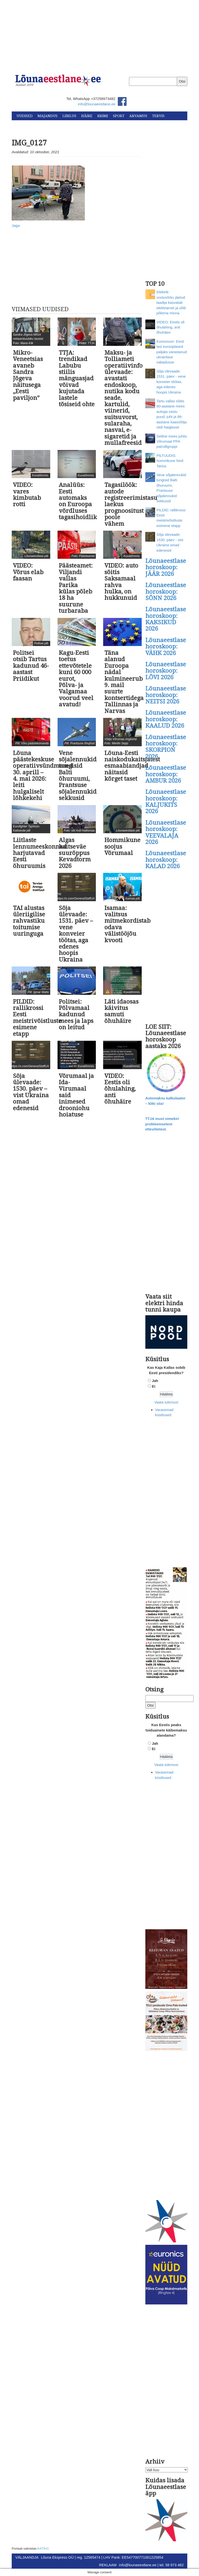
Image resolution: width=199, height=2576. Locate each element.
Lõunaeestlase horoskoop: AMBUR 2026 (165, 774)
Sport (118, 116)
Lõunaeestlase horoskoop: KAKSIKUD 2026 (165, 619)
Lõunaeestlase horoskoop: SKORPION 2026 (165, 747)
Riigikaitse (27, 124)
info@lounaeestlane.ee (96, 104)
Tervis (158, 116)
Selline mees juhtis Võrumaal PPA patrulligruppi (171, 441)
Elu (62, 124)
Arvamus (138, 116)
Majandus (48, 116)
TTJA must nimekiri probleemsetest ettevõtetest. (162, 1124)
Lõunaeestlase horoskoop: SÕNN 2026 (165, 592)
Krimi (102, 116)
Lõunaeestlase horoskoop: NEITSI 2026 (165, 695)
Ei (153, 1386)
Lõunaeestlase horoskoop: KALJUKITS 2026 (165, 802)
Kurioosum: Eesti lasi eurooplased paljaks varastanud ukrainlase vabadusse (171, 351)
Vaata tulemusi (166, 1402)
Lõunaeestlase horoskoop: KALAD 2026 (165, 860)
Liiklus (69, 116)
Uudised (25, 116)
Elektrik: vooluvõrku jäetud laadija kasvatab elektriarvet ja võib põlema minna (171, 302)
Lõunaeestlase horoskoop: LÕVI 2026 (165, 671)
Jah (155, 1381)
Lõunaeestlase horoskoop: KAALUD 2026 (165, 719)
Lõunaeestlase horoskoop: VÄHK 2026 (165, 647)
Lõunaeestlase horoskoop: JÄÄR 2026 (165, 567)
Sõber (48, 124)
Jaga (16, 225)
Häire (86, 116)
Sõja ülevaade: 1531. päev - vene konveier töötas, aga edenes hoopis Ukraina (171, 381)
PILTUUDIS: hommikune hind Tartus (169, 460)
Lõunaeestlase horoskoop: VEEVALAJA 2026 (165, 832)
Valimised (81, 124)
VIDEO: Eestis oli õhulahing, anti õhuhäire (170, 327)
